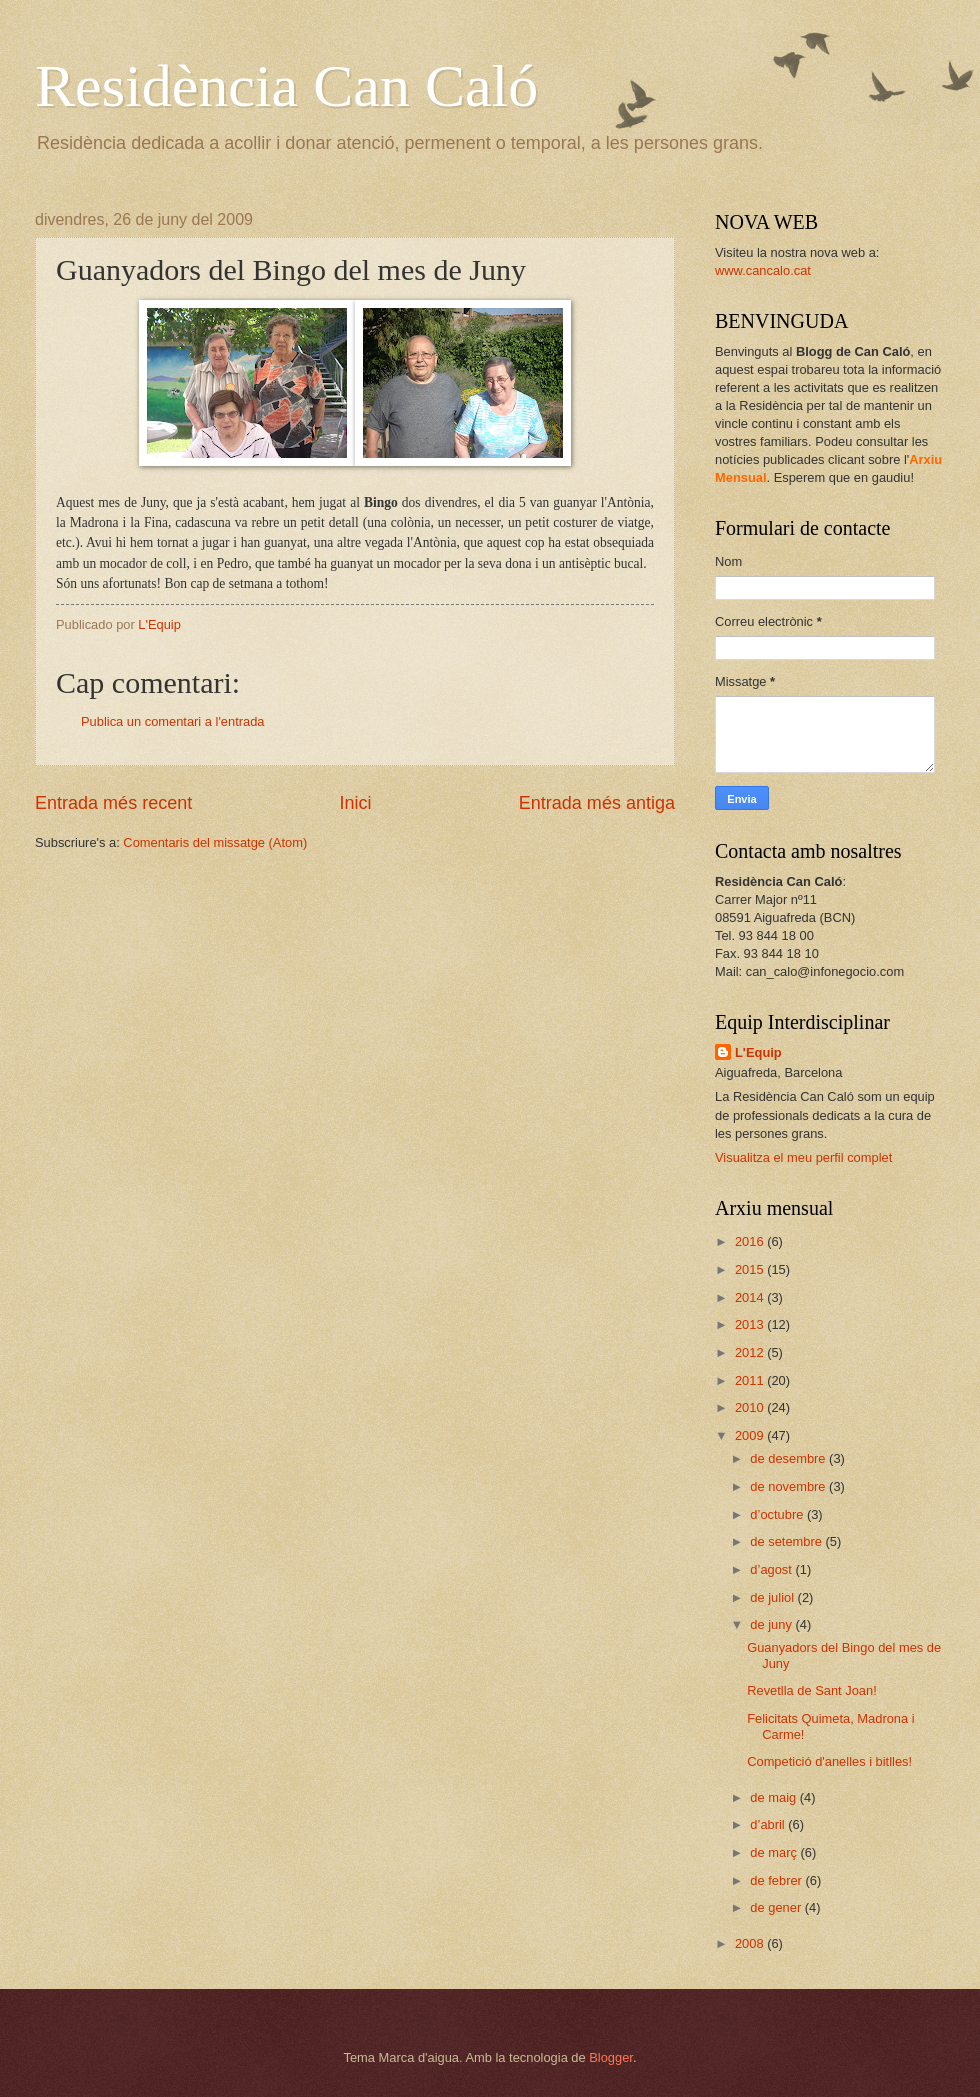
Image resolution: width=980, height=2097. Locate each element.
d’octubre (778, 1514)
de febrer (777, 1880)
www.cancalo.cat (763, 270)
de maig (774, 1797)
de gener (777, 1907)
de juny (772, 1624)
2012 (751, 1352)
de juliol (773, 1597)
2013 (751, 1324)
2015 (751, 1269)
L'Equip (758, 1052)
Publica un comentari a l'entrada (173, 721)
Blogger (611, 2057)
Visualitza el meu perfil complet (803, 1157)
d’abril (769, 1824)
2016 (751, 1241)
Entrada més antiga (597, 803)
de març (775, 1852)
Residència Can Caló (286, 86)
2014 (751, 1297)
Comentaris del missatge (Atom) (215, 842)
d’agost (772, 1569)
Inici (355, 803)
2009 (751, 1435)
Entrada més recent (113, 803)
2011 (751, 1380)
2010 (751, 1407)
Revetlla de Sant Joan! (812, 1690)
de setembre (787, 1541)
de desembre (789, 1458)
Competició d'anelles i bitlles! (829, 1761)
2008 (751, 1943)
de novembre (789, 1486)
